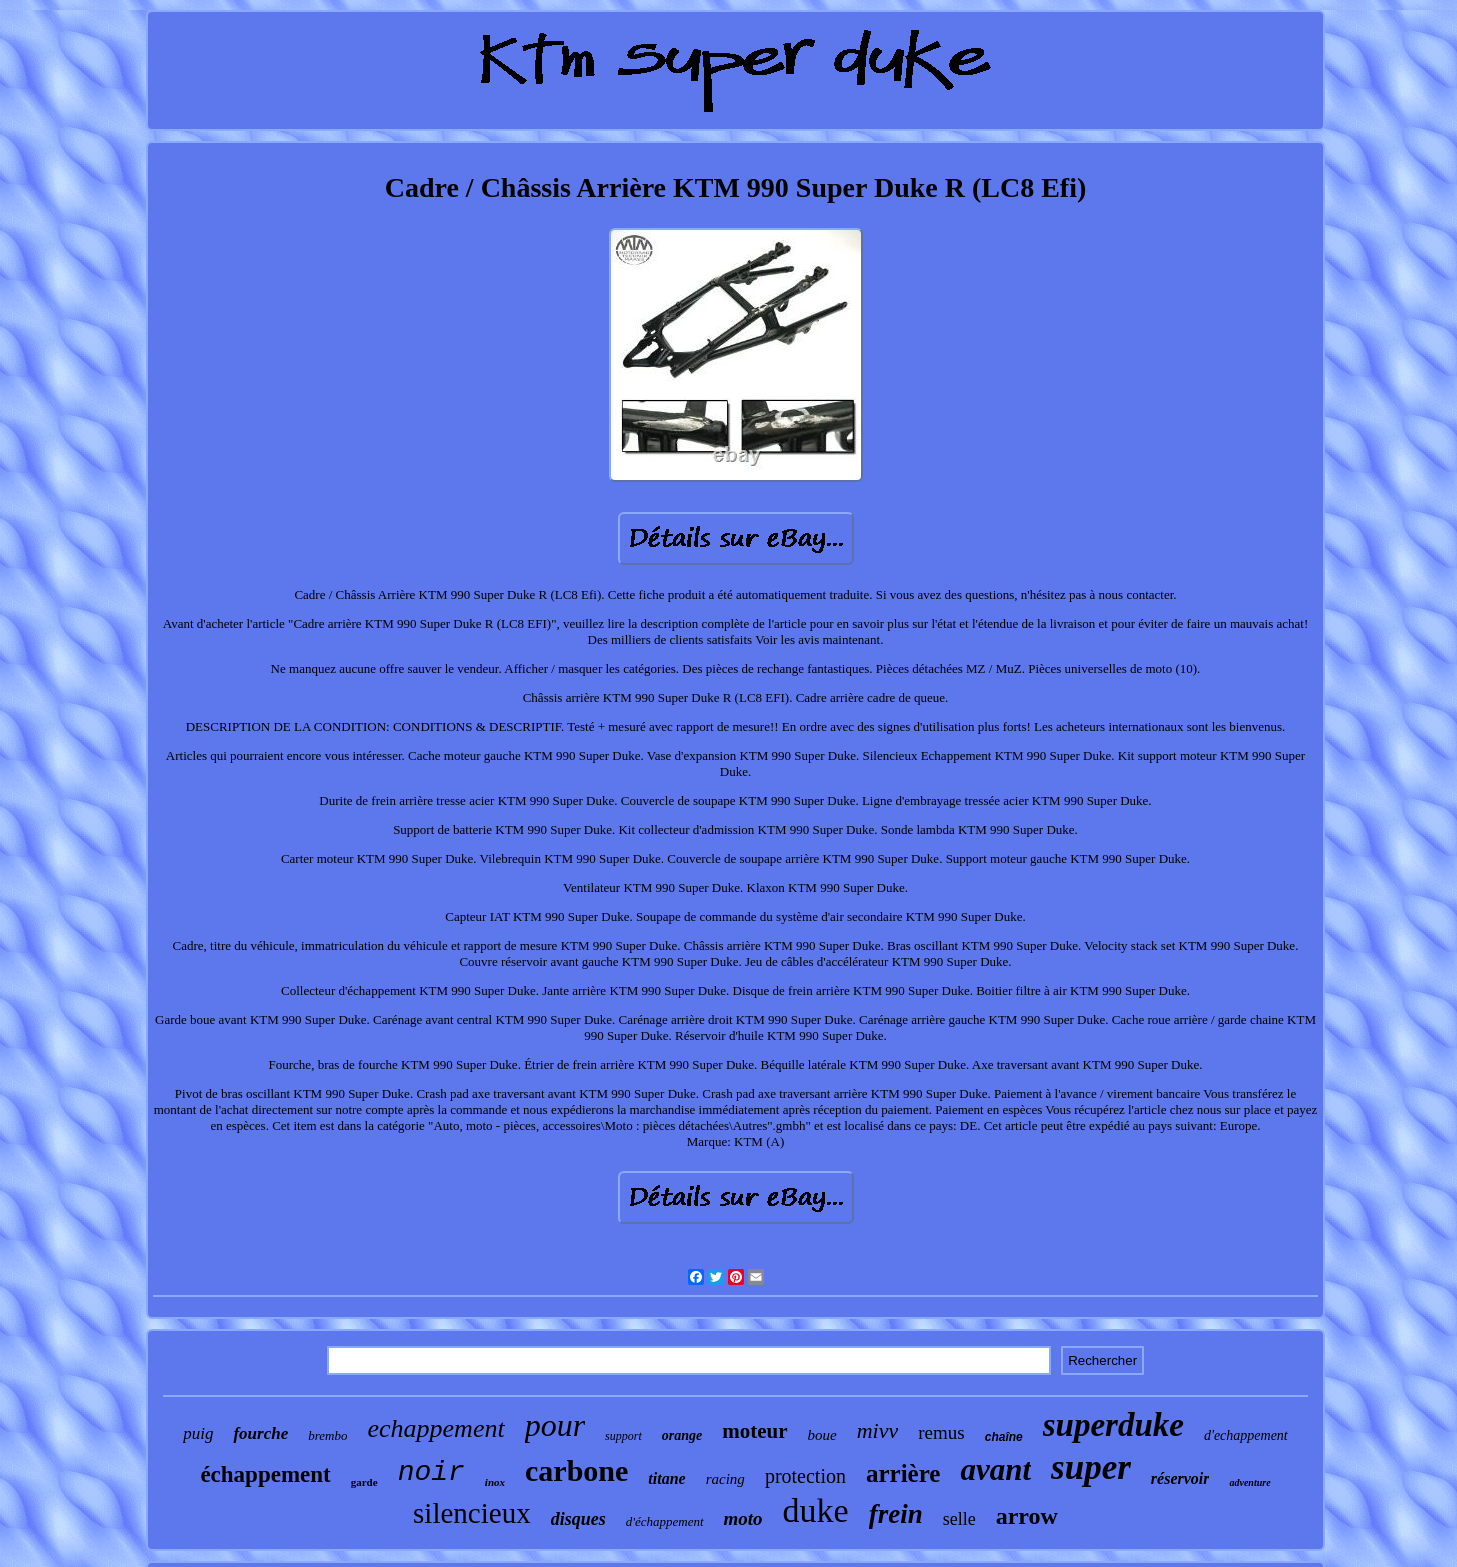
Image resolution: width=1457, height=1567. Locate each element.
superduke (1113, 1425)
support (623, 1436)
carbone (576, 1470)
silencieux (472, 1513)
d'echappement (1246, 1435)
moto (743, 1518)
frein (896, 1514)
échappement (265, 1474)
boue (822, 1435)
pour (555, 1425)
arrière (903, 1473)
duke (816, 1510)
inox (495, 1482)
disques (578, 1519)
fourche (260, 1433)
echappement (435, 1428)
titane (666, 1478)
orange (682, 1435)
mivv (878, 1430)
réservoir (1180, 1478)
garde (364, 1482)
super (1091, 1467)
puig (198, 1433)
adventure (1249, 1482)
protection (805, 1476)
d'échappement (665, 1521)
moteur (754, 1431)
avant (995, 1469)
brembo (327, 1435)
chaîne (1004, 1437)
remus (941, 1432)
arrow (1027, 1516)
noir (431, 1472)
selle (959, 1519)
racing (725, 1479)
